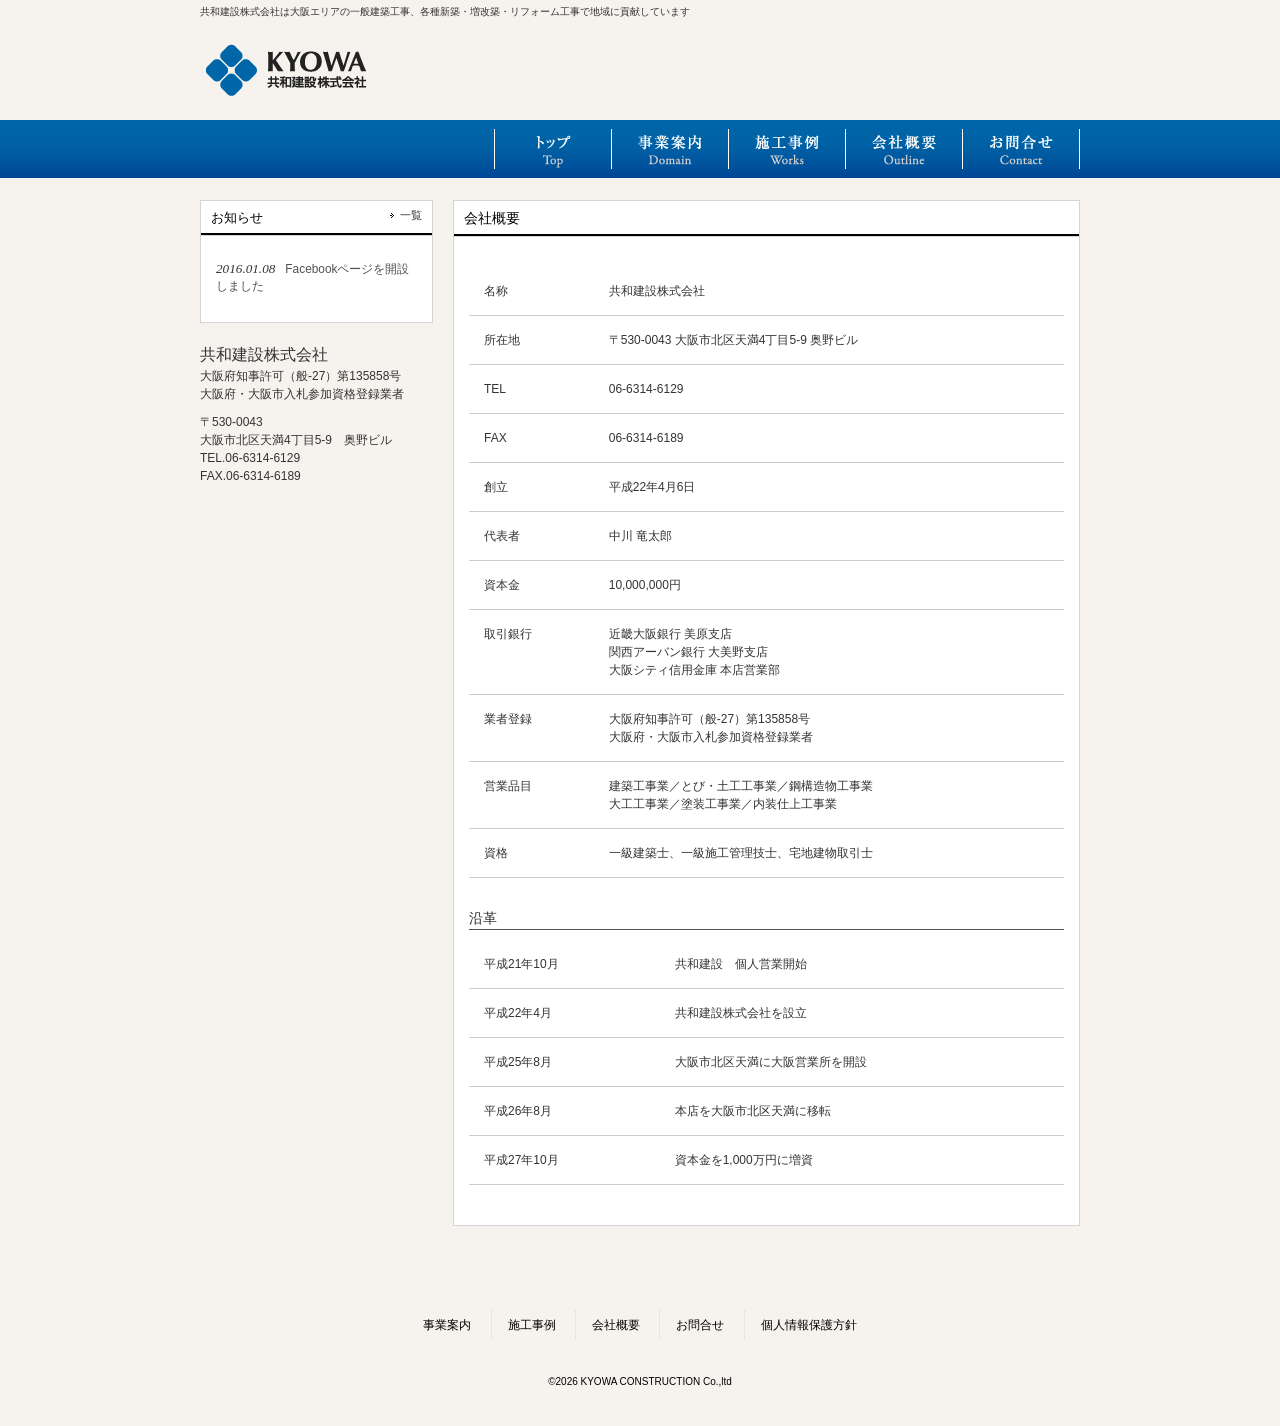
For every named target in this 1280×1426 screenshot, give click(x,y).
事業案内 (669, 149)
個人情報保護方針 (809, 1325)
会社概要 (903, 149)
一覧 (411, 215)
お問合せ (1021, 149)
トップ (552, 149)
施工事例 (786, 149)
